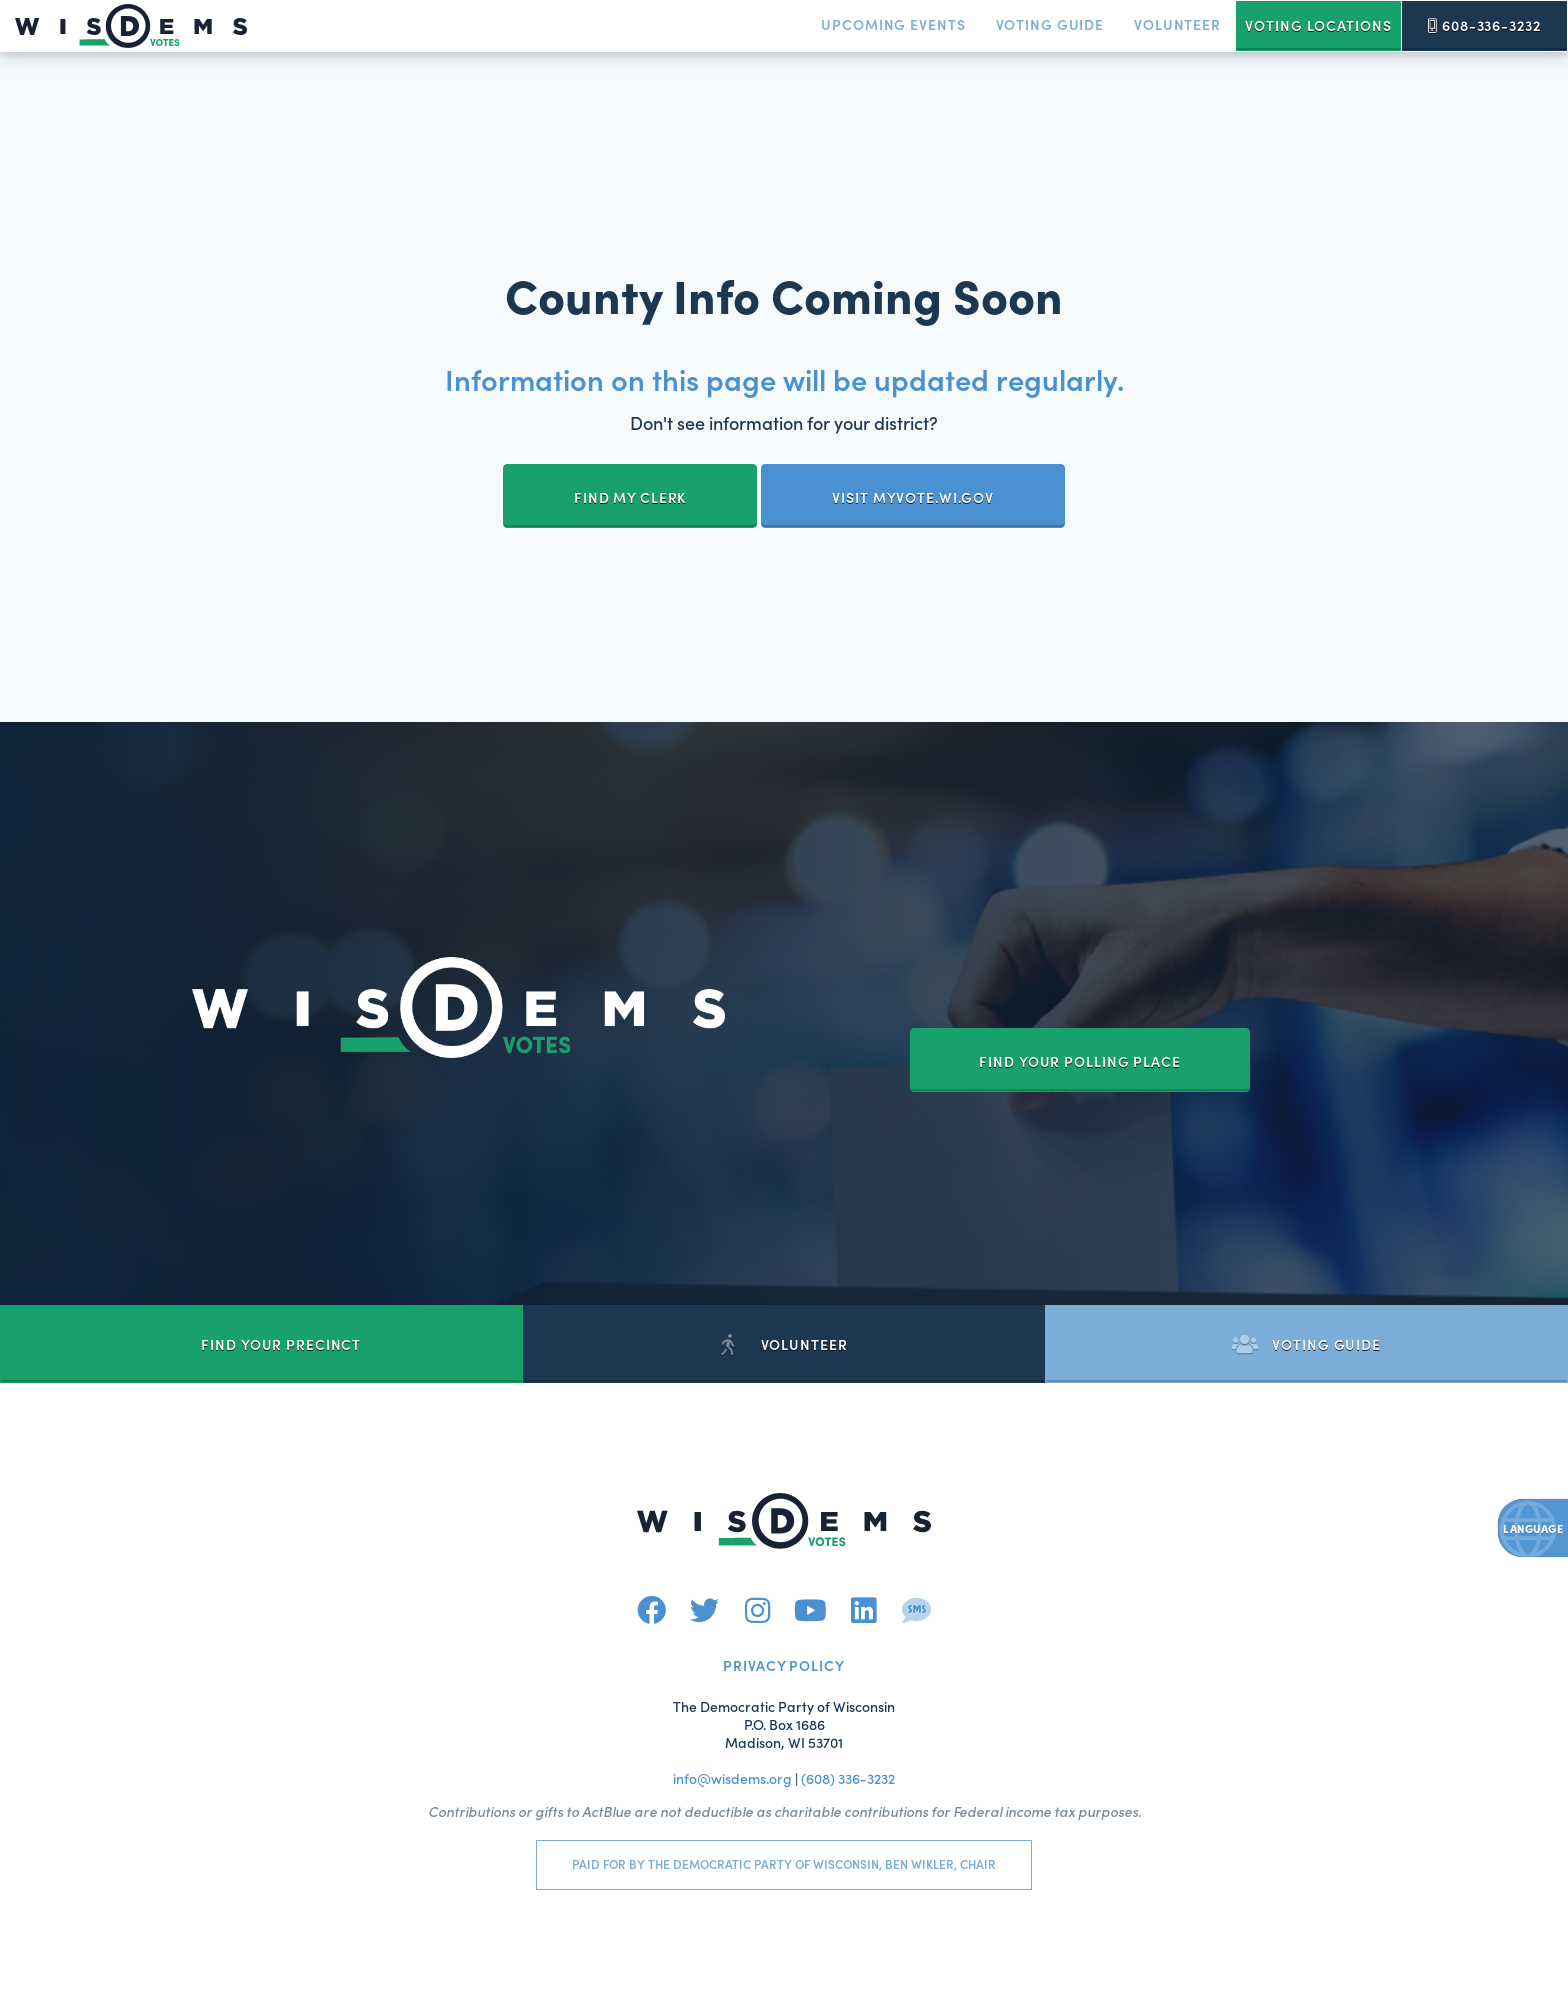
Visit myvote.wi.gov (913, 497)
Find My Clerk (630, 497)
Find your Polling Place (1079, 1061)
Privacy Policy (783, 1665)
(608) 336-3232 (848, 1778)
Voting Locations (1318, 25)
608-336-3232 (1484, 25)
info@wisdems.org (732, 1778)
